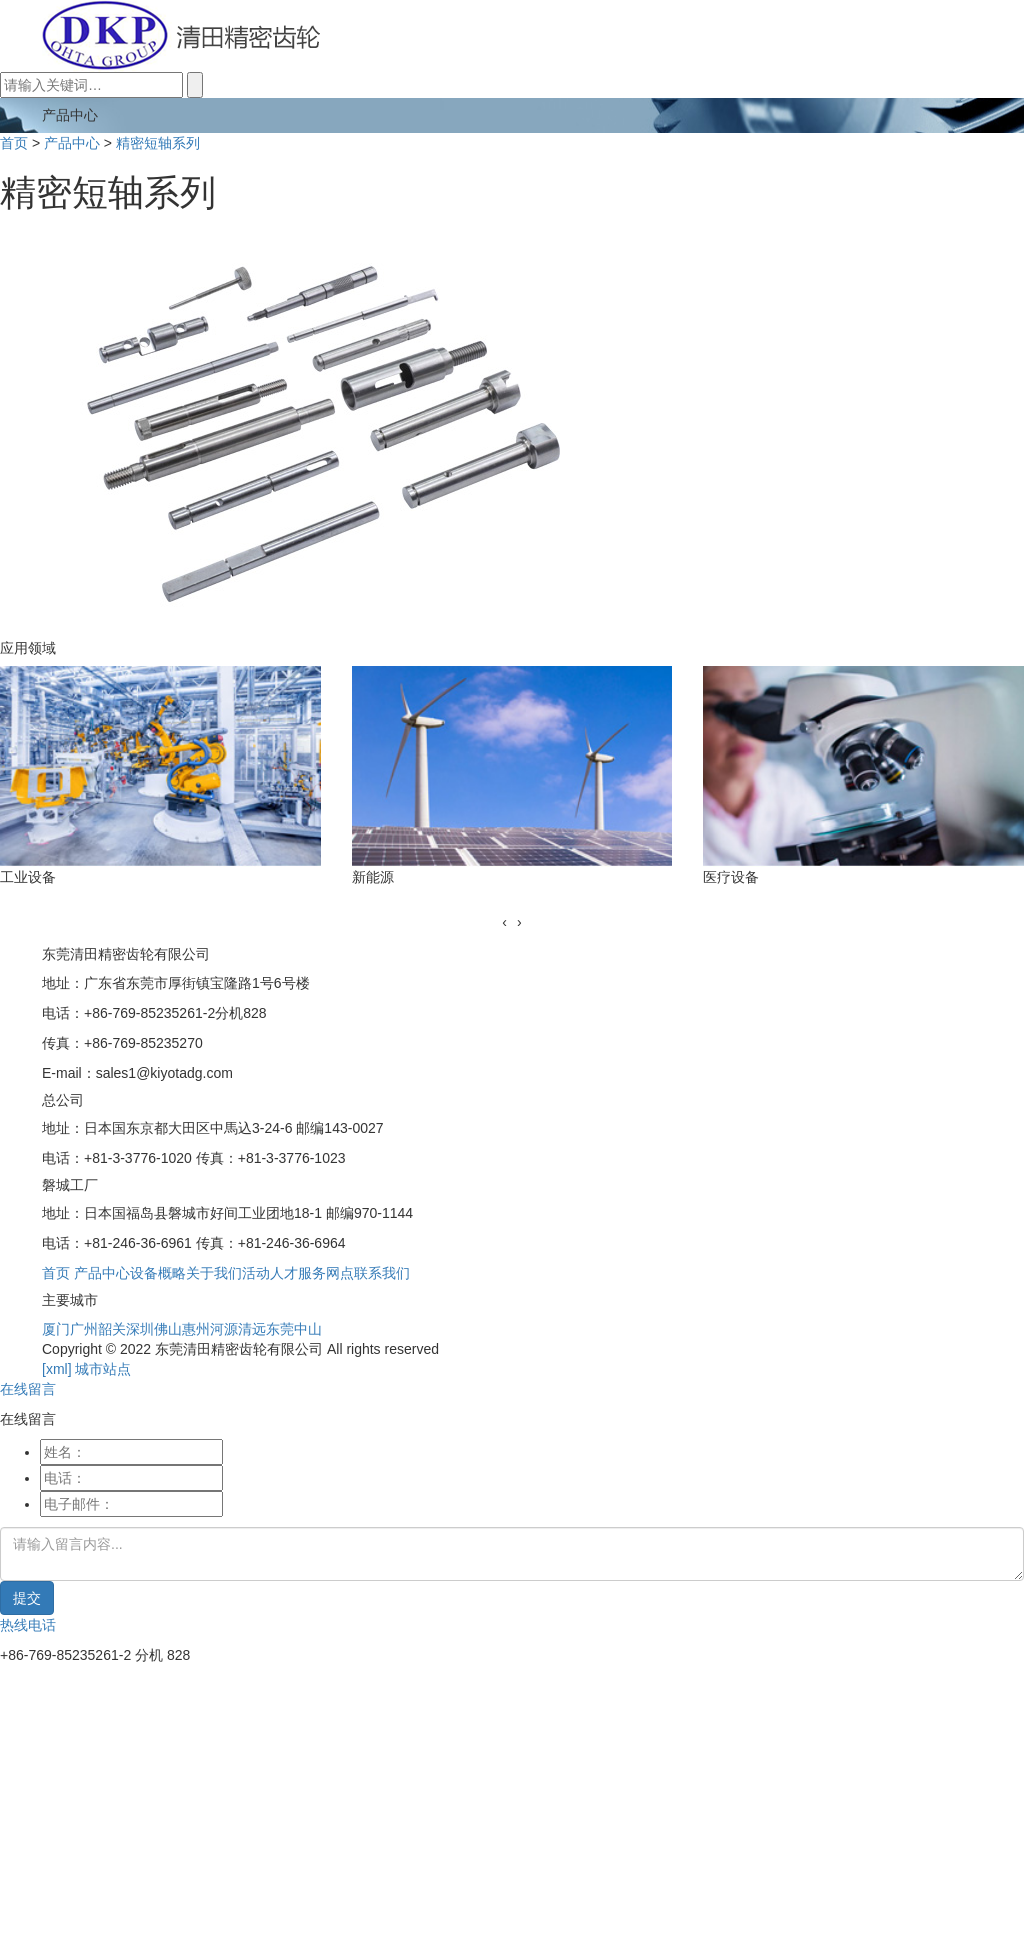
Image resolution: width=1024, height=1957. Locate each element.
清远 (252, 1329)
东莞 (280, 1329)
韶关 (112, 1329)
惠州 (196, 1329)
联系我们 (382, 1273)
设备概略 (158, 1273)
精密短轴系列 (158, 143)
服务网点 (326, 1273)
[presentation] (504, 922)
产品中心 (72, 143)
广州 (84, 1329)
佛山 (168, 1329)
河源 (224, 1329)
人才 (284, 1273)
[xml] (57, 1369)
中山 (308, 1329)
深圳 (140, 1329)
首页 (14, 143)
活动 (256, 1273)
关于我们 (214, 1273)
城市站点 (103, 1369)
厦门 (56, 1329)
